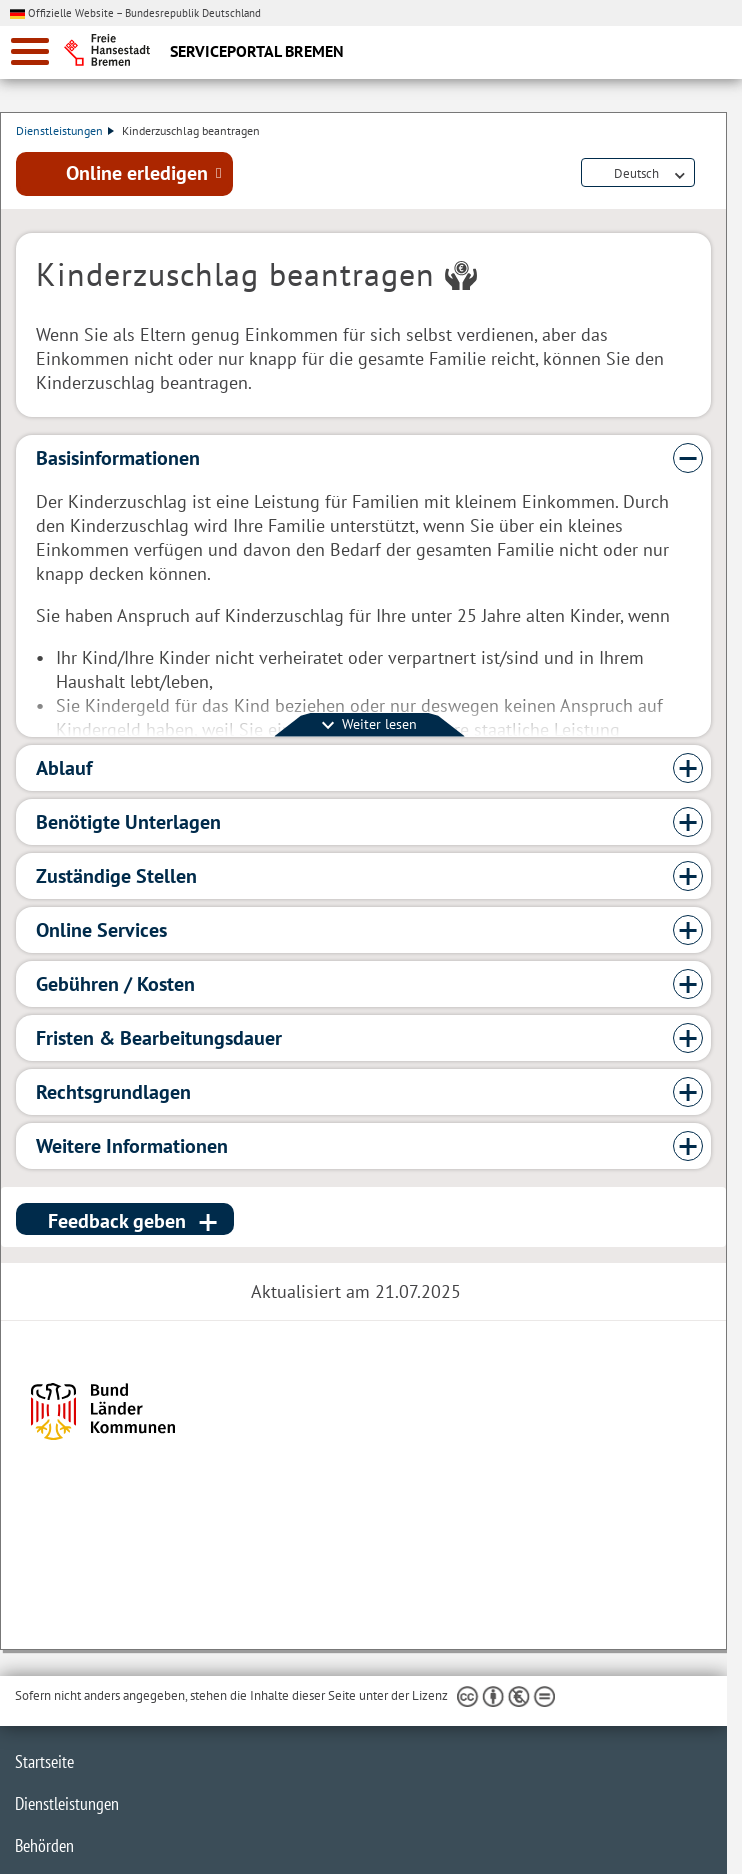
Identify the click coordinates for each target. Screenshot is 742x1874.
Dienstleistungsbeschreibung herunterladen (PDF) (707, 174)
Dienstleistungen (65, 130)
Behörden (44, 1845)
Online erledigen (137, 173)
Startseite (44, 1761)
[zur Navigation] (30, 51)
